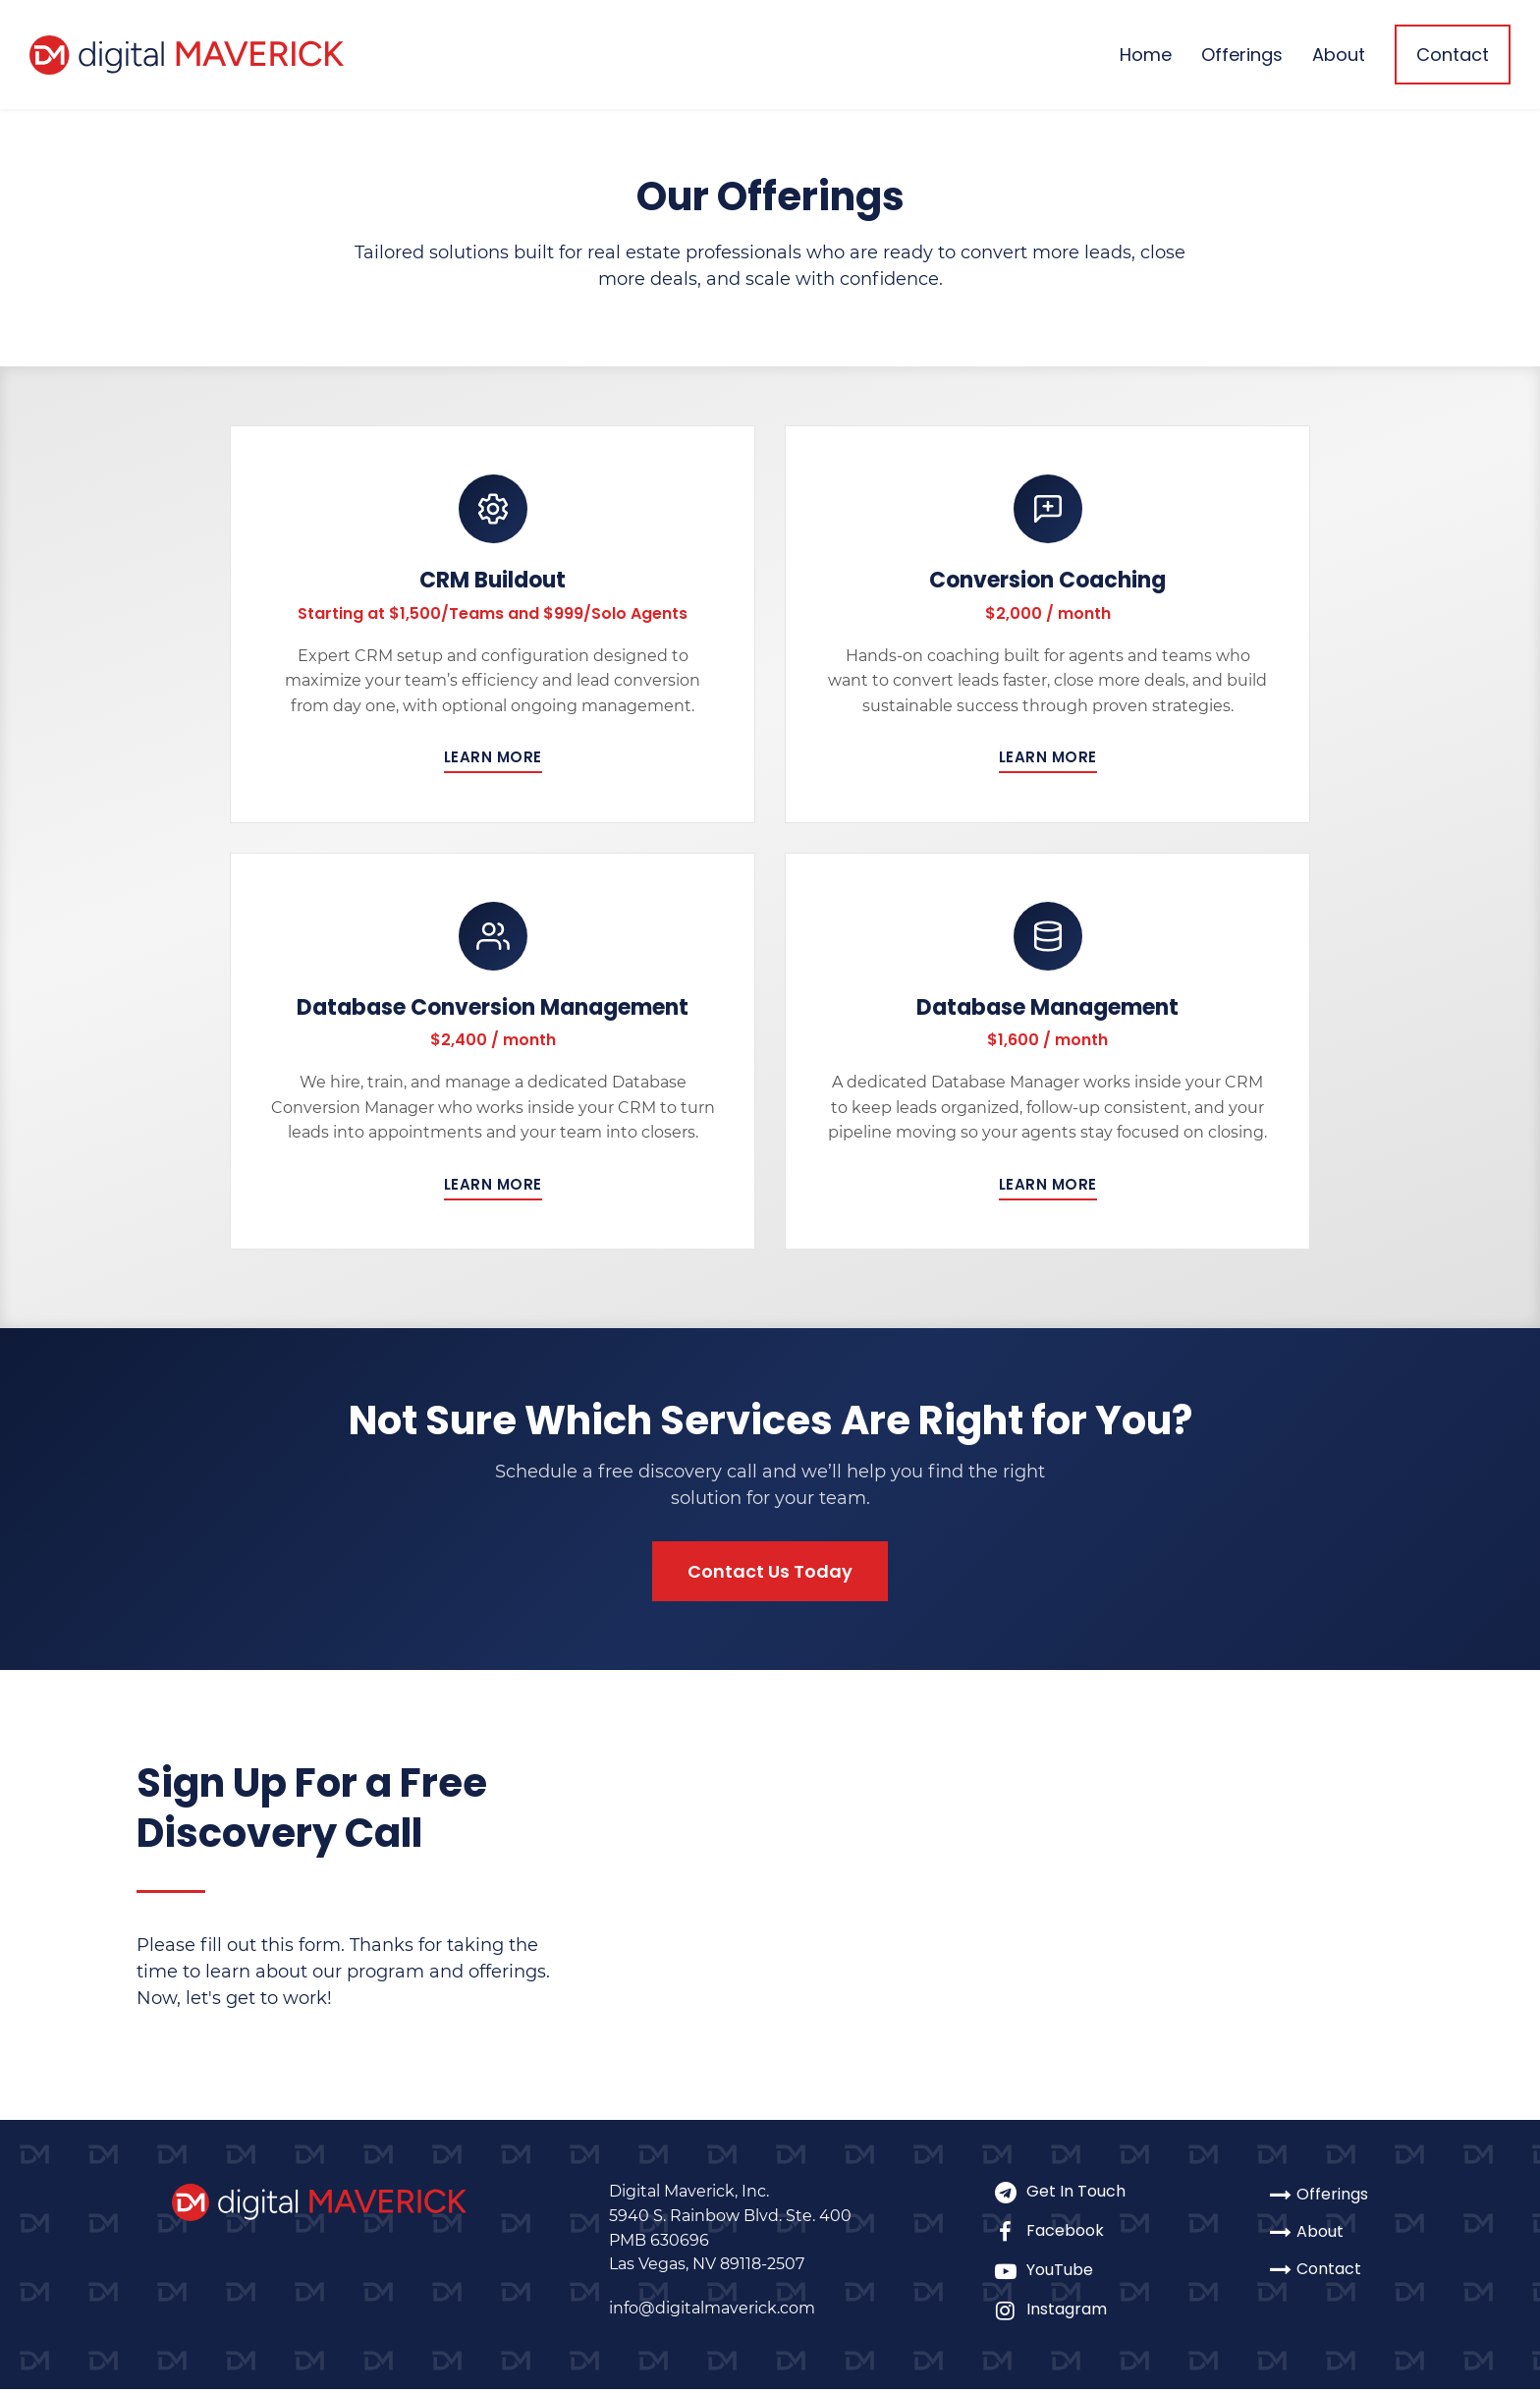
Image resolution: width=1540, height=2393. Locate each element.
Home (1146, 54)
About (1338, 54)
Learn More (493, 758)
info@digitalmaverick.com (712, 2312)
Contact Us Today (770, 1574)
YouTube (1059, 2273)
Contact (1452, 54)
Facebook (1059, 2234)
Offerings (1242, 54)
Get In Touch (1059, 2195)
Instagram (1059, 2313)
